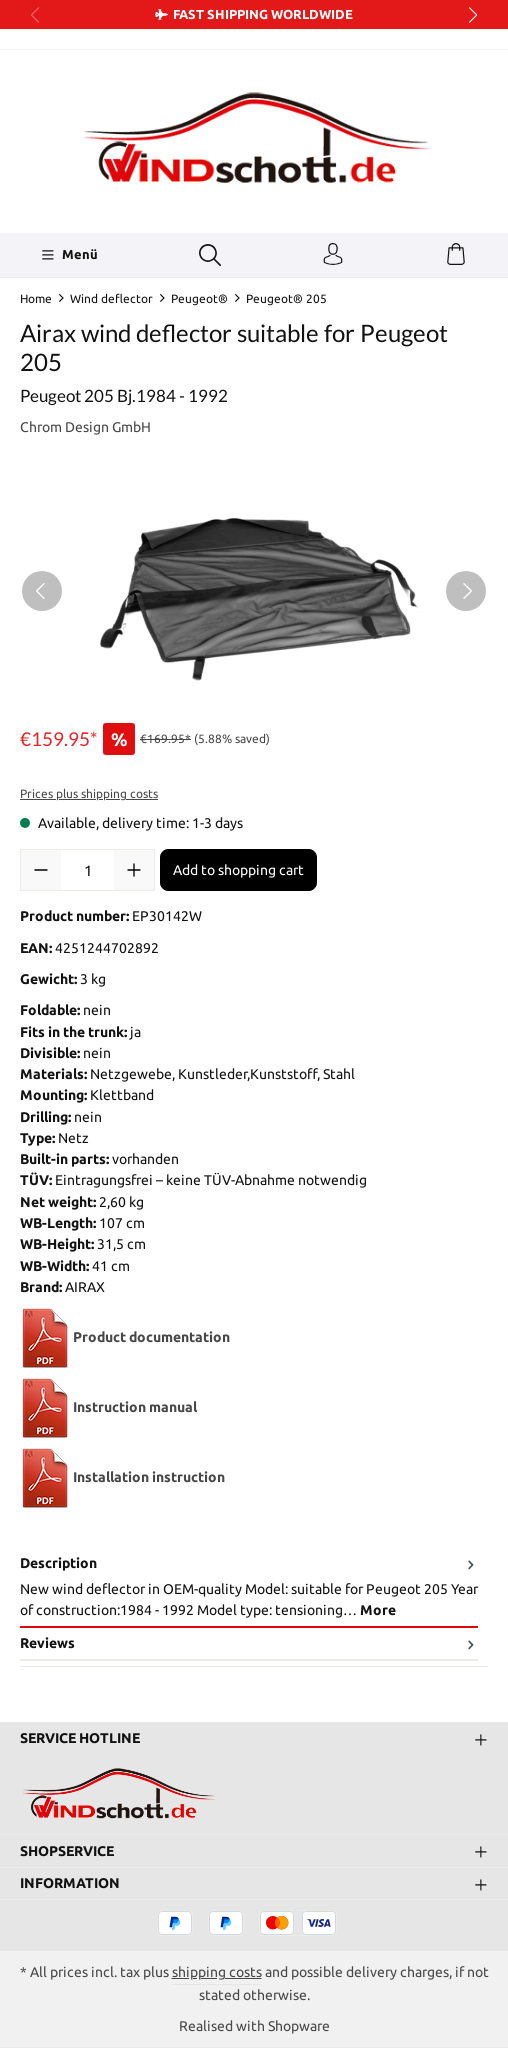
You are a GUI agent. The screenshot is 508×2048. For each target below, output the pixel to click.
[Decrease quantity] (41, 870)
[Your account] (333, 255)
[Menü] (69, 255)
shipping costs (217, 1972)
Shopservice (67, 1851)
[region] (254, 590)
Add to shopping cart (238, 870)
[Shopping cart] (456, 255)
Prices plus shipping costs (89, 793)
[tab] (249, 1588)
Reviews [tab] (249, 1643)
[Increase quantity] (134, 870)
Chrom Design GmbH (85, 427)
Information (70, 1883)
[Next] (466, 591)
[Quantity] (87, 870)
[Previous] (42, 591)
